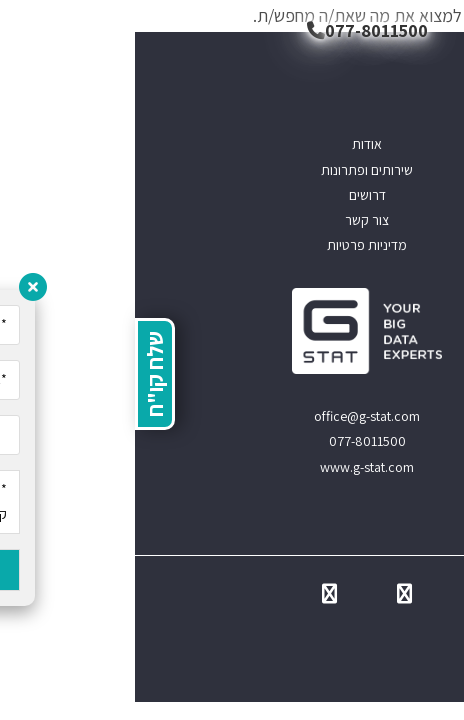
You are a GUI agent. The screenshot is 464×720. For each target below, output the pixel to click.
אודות (232, 144)
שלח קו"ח (20, 374)
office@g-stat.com (232, 416)
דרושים (232, 195)
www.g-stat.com (232, 467)
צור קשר (232, 220)
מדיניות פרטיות (232, 245)
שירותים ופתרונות (232, 170)
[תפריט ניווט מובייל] (434, 30)
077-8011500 (232, 30)
